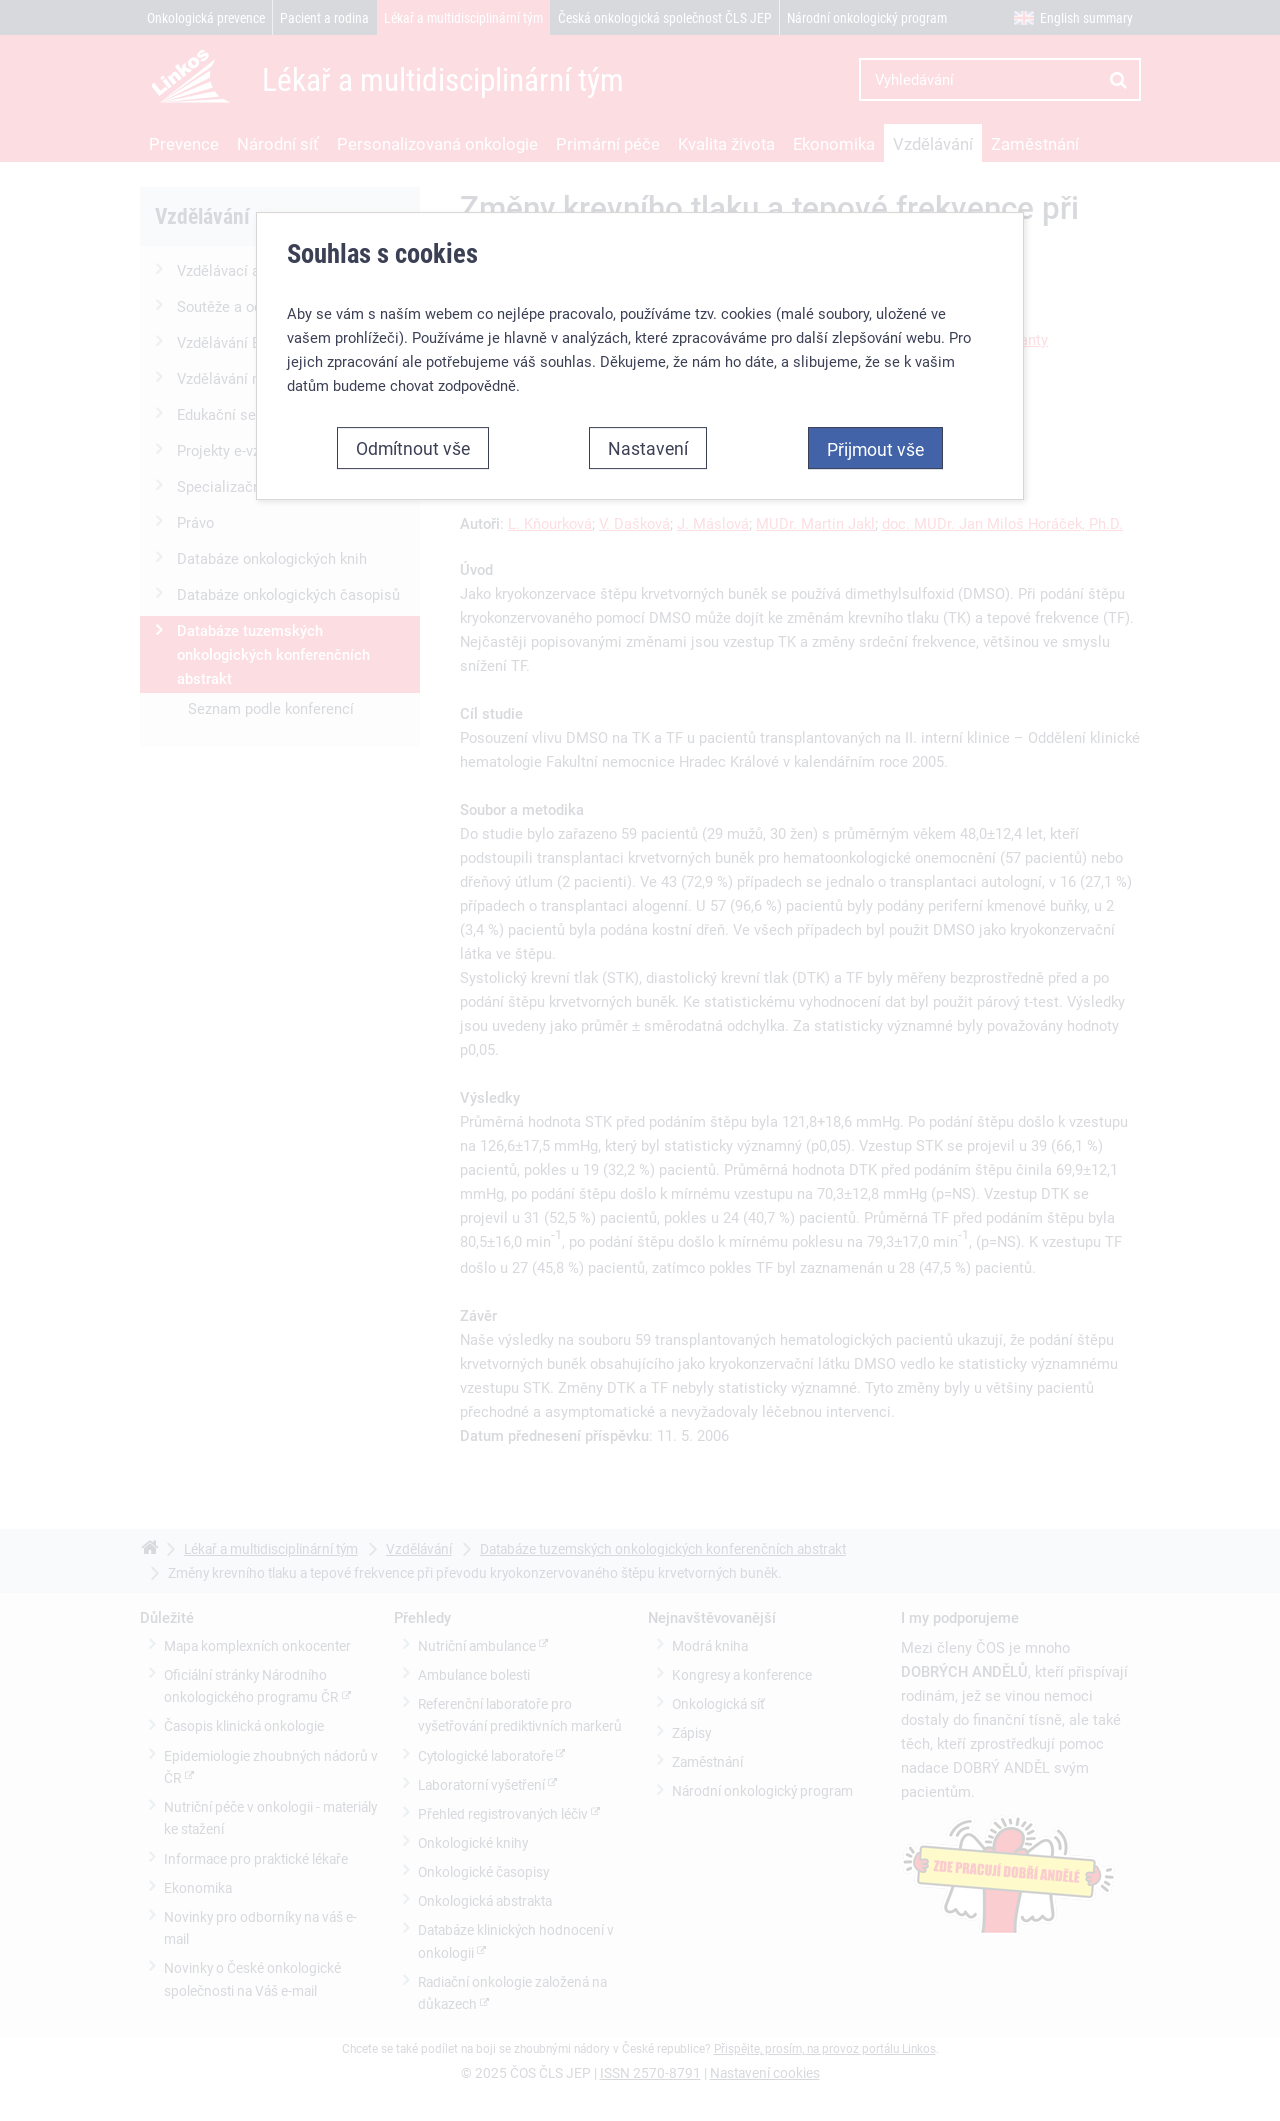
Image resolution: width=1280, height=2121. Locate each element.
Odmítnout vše (413, 448)
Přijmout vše (875, 449)
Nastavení (648, 448)
